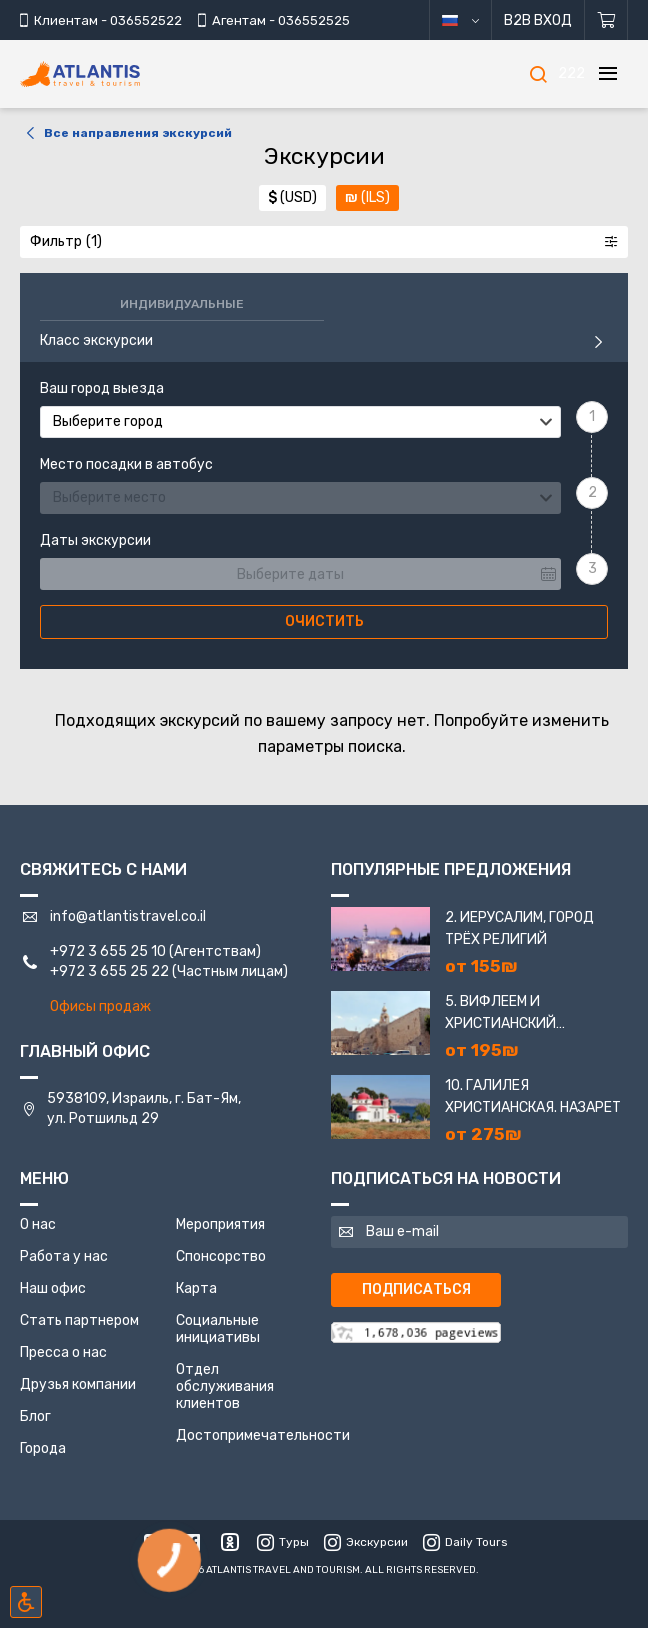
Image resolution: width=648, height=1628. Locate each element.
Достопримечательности (263, 1435)
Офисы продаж (100, 1006)
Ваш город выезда (102, 389)
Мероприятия (220, 1224)
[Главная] (110, 74)
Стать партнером (79, 1320)
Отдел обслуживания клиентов (225, 1386)
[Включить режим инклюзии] (26, 1602)
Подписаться (416, 1289)
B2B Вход (538, 20)
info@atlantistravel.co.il (128, 916)
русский (475, 20)
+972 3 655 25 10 (108, 951)
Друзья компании (78, 1384)
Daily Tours (465, 1542)
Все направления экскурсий (126, 133)
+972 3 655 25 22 (109, 971)
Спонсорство (221, 1256)
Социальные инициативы (218, 1329)
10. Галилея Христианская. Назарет (533, 1096)
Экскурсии (366, 1542)
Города (43, 1448)
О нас (38, 1224)
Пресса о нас (63, 1352)
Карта (196, 1288)
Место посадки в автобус (126, 465)
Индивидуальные (182, 304)
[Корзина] (606, 20)
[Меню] (608, 74)
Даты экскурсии (95, 541)
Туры (283, 1542)
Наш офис (53, 1288)
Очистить (324, 621)
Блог (35, 1416)
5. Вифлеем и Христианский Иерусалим (500, 1014)
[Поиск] (538, 74)
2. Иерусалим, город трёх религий (519, 928)
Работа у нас (64, 1256)
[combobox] (300, 422)
